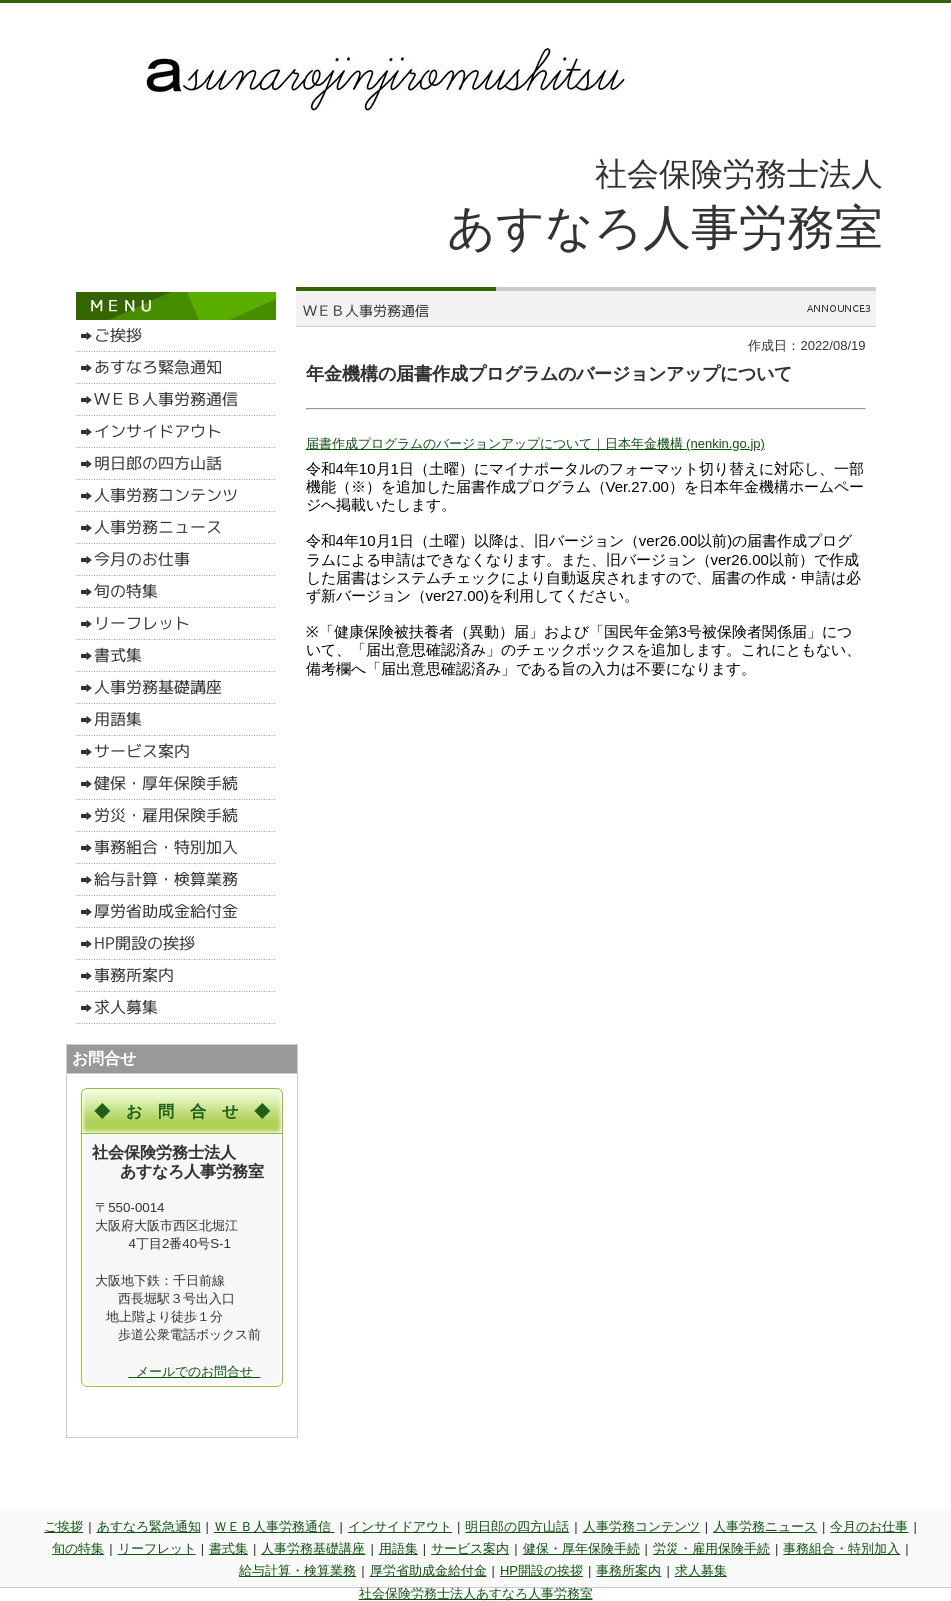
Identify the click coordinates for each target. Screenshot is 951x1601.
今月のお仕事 (869, 1526)
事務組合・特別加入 (841, 1548)
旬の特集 (78, 1548)
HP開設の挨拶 (541, 1570)
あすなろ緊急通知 (149, 1526)
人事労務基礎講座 (313, 1548)
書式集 (228, 1548)
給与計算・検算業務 (297, 1570)
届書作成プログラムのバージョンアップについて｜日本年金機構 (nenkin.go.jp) (535, 443)
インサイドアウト (400, 1526)
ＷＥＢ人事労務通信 (274, 1526)
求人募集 (701, 1570)
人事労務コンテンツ (641, 1526)
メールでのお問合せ (195, 1371)
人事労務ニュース (765, 1526)
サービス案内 (470, 1548)
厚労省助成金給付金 (428, 1570)
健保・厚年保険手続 (581, 1548)
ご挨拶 (63, 1526)
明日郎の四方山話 (517, 1526)
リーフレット (157, 1548)
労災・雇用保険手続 (711, 1548)
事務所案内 (628, 1570)
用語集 (398, 1548)
